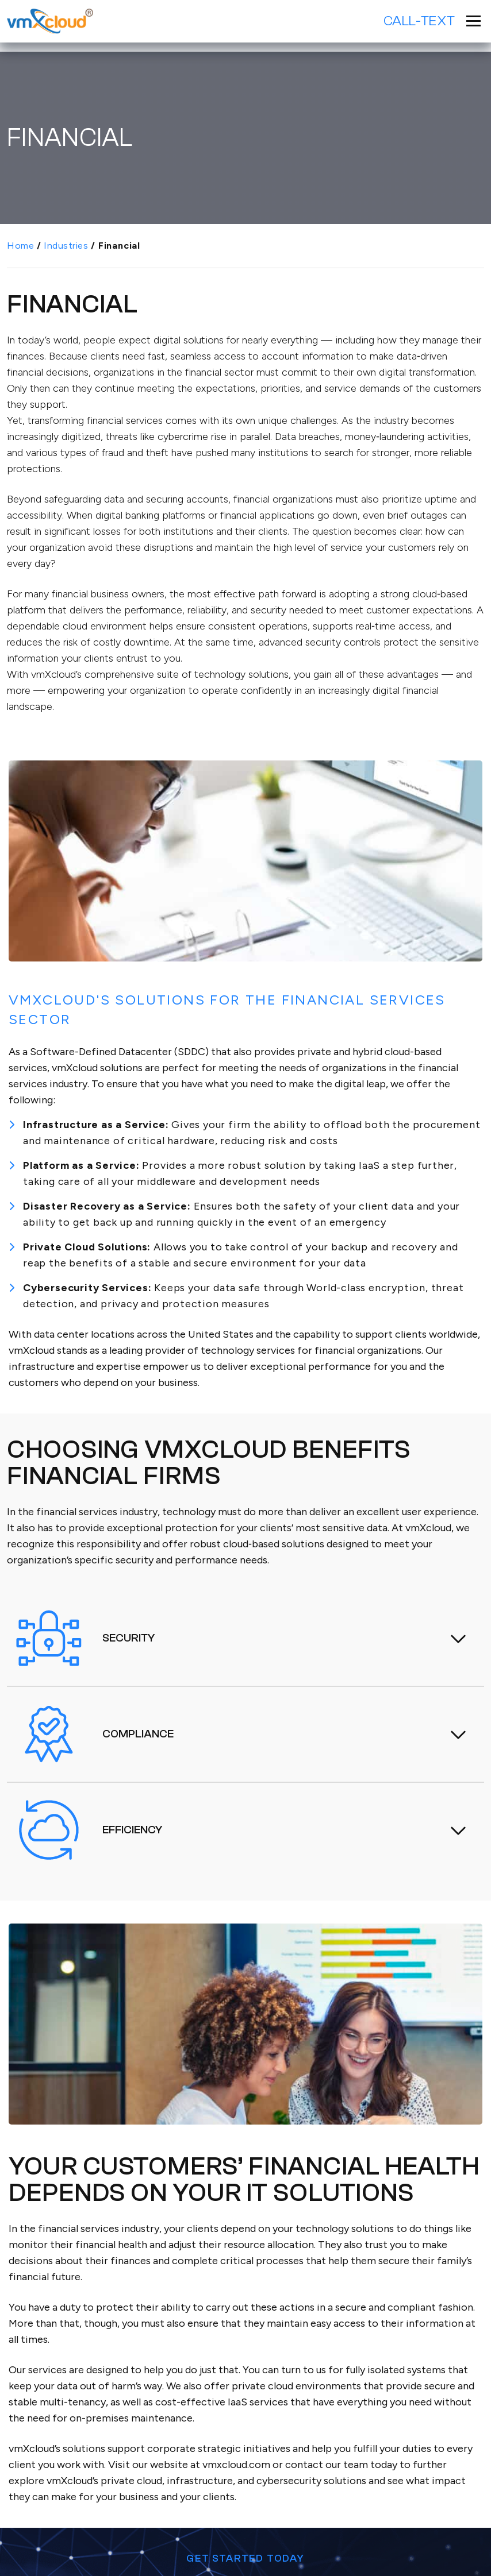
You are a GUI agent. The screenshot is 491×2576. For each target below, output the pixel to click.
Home (20, 245)
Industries (66, 245)
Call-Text (419, 21)
